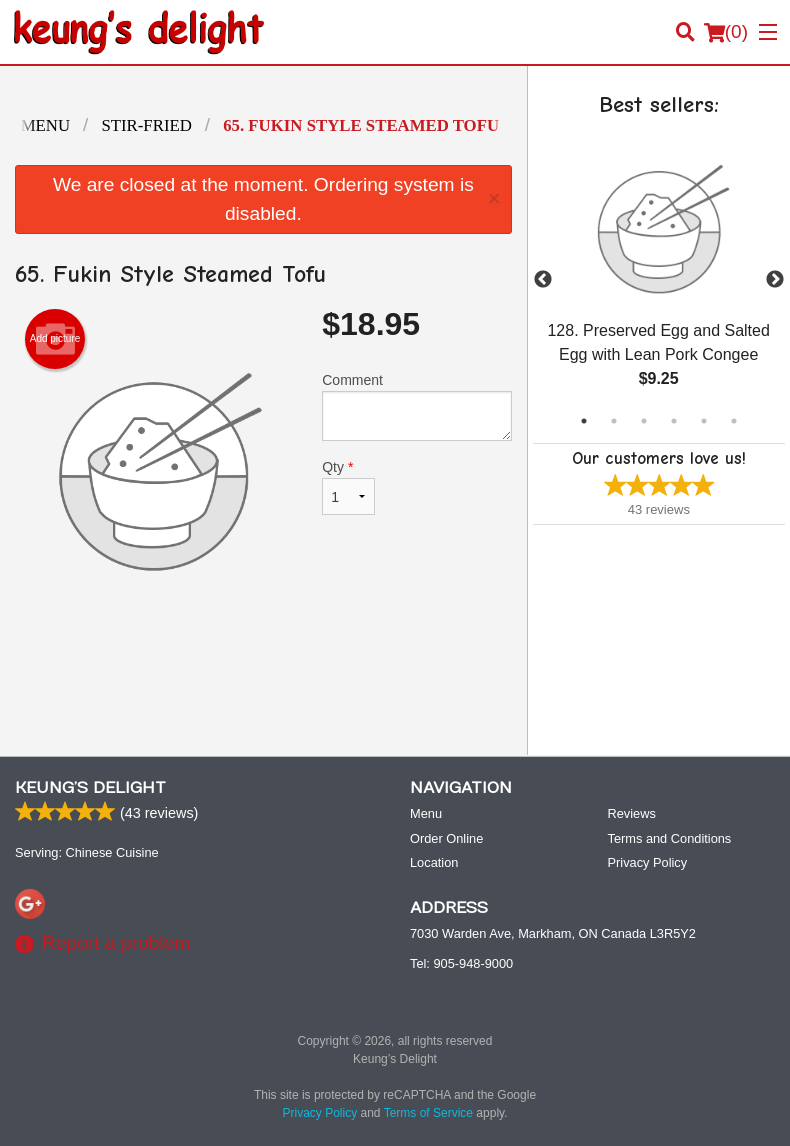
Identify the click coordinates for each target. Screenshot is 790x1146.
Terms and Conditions (670, 838)
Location (434, 862)
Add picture (55, 339)
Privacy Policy (648, 862)
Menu (426, 813)
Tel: (461, 963)
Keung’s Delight (90, 788)
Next (775, 280)
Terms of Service (428, 1113)
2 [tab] (614, 421)
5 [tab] (704, 421)
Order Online (446, 838)
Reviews (632, 813)
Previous (543, 280)
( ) (726, 32)
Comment (416, 406)
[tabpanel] (659, 280)
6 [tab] (734, 421)
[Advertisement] (263, 675)
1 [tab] (584, 421)
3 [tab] (644, 421)
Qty (348, 487)
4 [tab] (674, 421)
